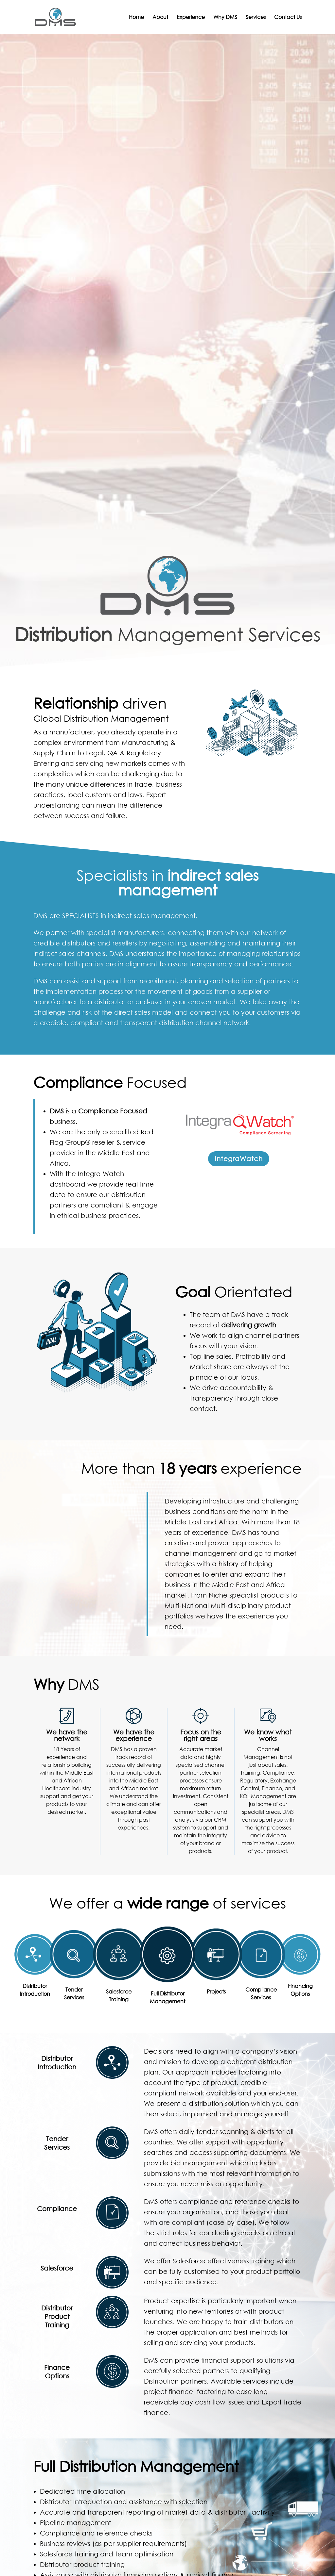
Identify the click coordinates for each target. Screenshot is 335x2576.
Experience (191, 17)
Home (136, 17)
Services (256, 17)
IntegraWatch (239, 1158)
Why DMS (225, 17)
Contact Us (288, 17)
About (160, 17)
